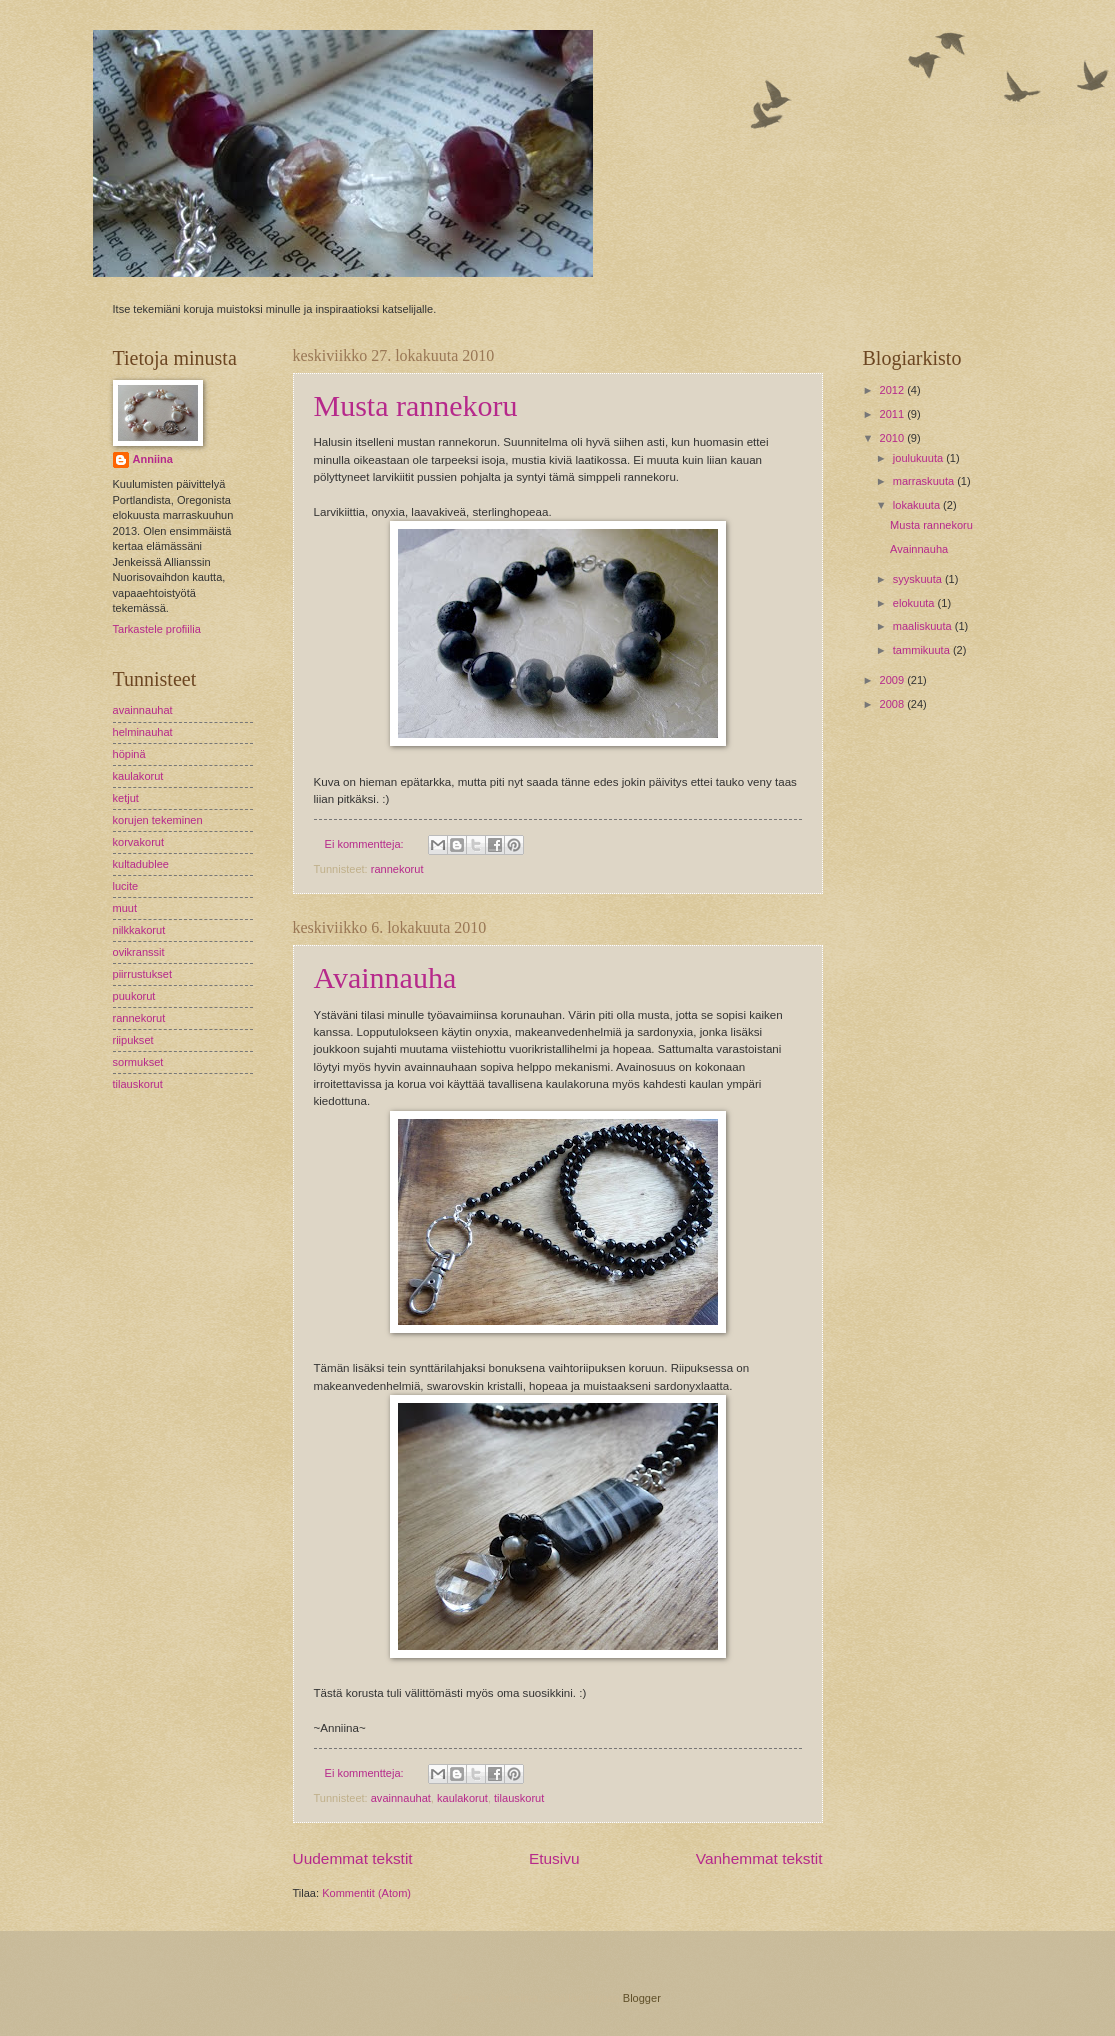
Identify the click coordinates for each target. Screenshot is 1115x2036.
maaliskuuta (924, 626)
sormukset (138, 1062)
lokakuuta (918, 505)
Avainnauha (385, 977)
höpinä (129, 754)
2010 (894, 438)
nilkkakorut (139, 930)
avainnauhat (401, 1798)
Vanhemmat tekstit (759, 1858)
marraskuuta (925, 481)
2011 (894, 414)
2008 (894, 704)
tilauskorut (519, 1798)
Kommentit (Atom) (366, 1893)
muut (125, 908)
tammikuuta (923, 650)
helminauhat (143, 732)
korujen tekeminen (158, 820)
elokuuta (915, 603)
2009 (894, 680)
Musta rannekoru (416, 405)
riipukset (133, 1040)
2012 (894, 390)
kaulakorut (462, 1798)
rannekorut (397, 869)
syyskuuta (919, 579)
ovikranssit (139, 952)
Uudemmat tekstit (353, 1858)
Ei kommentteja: (366, 844)
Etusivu (554, 1858)
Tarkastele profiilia (157, 629)
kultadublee (141, 864)
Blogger (641, 1998)
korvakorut (139, 842)
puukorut (134, 996)
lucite (126, 886)
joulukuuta (919, 458)
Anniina (153, 459)
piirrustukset (142, 974)
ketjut (126, 798)
